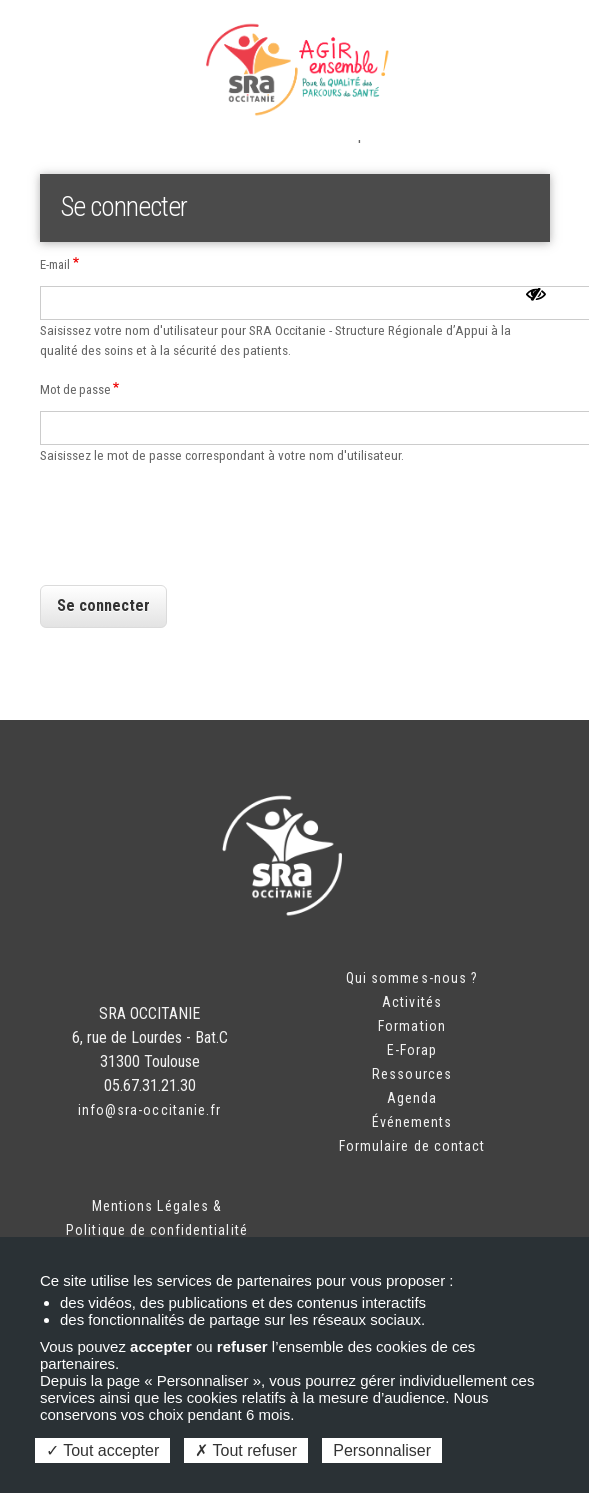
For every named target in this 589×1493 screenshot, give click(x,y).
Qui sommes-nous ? (412, 978)
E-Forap (412, 1050)
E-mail (55, 264)
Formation (411, 1026)
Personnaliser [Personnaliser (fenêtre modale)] (382, 1450)
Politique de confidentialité (156, 1230)
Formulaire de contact (412, 1146)
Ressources (412, 1074)
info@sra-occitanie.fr (149, 1110)
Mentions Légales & (157, 1206)
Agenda (412, 1098)
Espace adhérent (100, 39)
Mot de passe (75, 389)
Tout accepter (102, 1450)
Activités (411, 1002)
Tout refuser (246, 1450)
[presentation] (192, 556)
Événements (412, 1122)
